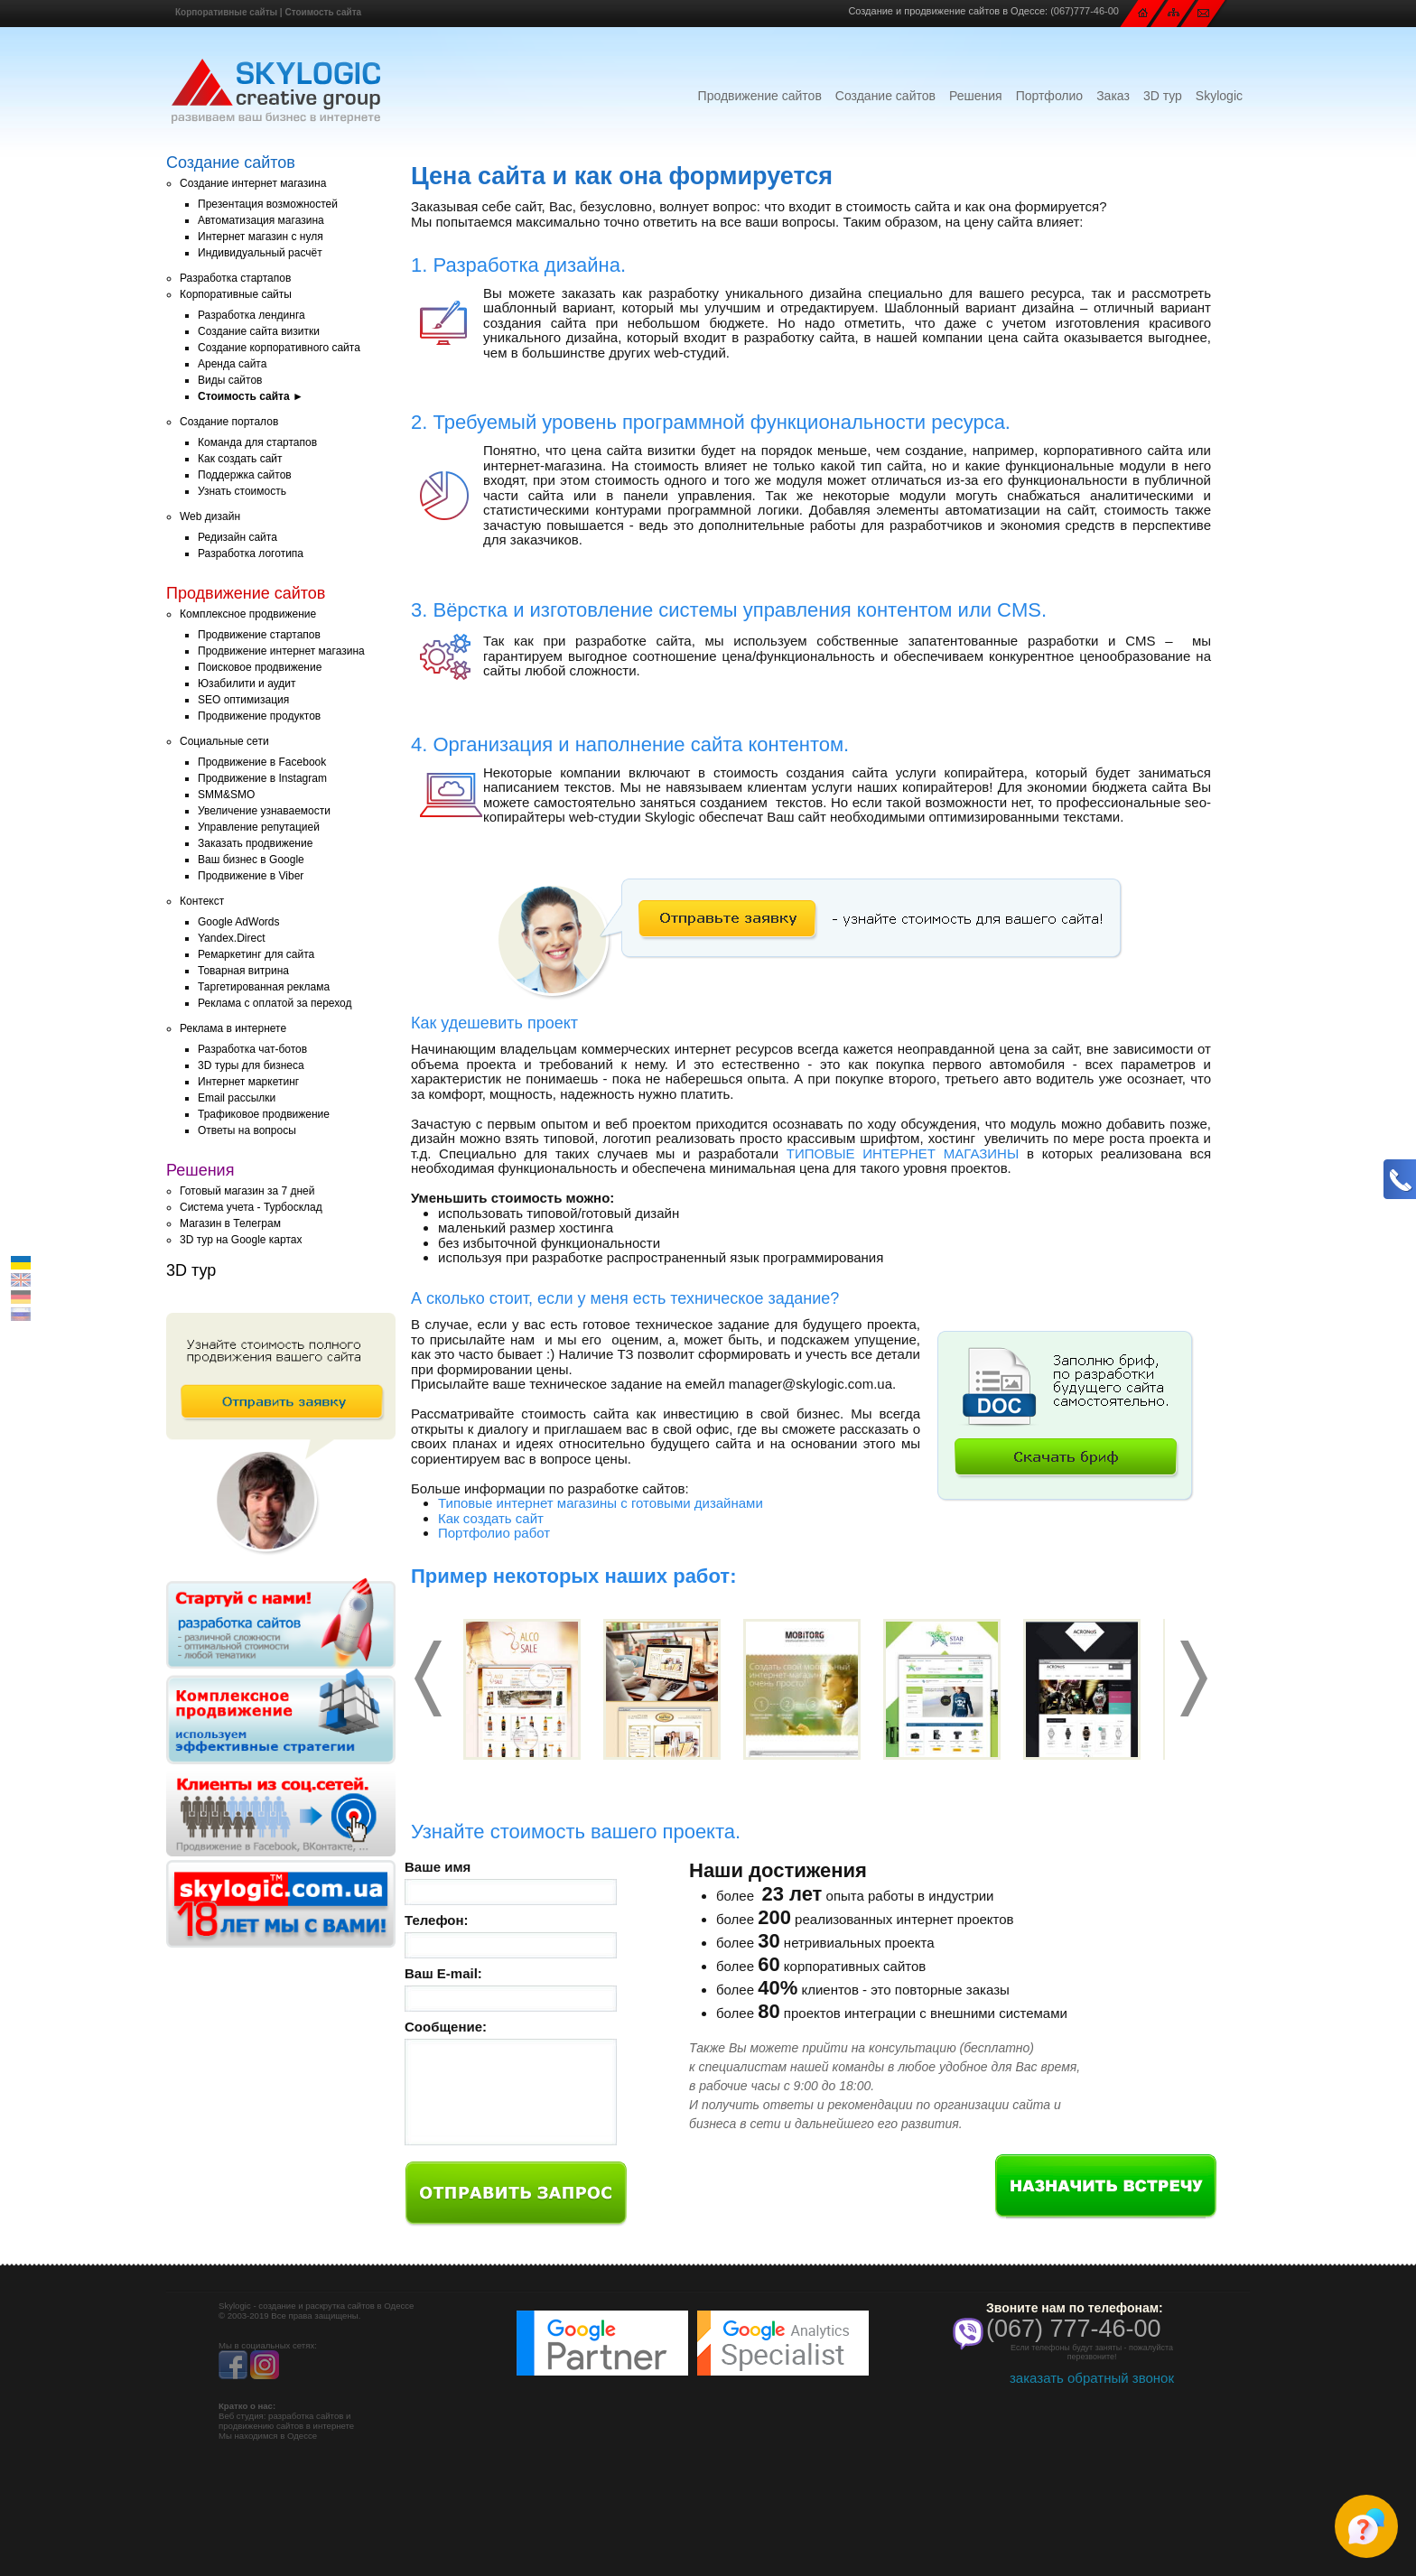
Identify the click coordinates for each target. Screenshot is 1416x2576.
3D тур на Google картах (241, 1239)
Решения (975, 95)
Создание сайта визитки (259, 331)
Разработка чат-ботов (252, 1049)
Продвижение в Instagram (262, 778)
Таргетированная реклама (264, 987)
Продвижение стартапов (259, 634)
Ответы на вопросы (247, 1130)
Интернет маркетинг (248, 1081)
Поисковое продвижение (259, 667)
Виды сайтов (230, 380)
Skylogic (1219, 95)
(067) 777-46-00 (1073, 2328)
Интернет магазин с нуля (260, 236)
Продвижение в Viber (250, 876)
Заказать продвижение (255, 843)
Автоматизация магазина (261, 220)
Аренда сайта (232, 364)
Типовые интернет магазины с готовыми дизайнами (600, 1503)
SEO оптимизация (243, 699)
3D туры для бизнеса (251, 1065)
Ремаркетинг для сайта (256, 954)
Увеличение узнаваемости (264, 810)
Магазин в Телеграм (230, 1223)
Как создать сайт (240, 458)
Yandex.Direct (231, 938)
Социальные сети (224, 741)
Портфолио (1050, 95)
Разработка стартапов (235, 278)
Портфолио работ (494, 1532)
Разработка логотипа (250, 553)
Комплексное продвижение (248, 614)
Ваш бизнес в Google (251, 859)
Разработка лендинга (251, 315)
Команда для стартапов (257, 442)
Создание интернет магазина (253, 183)
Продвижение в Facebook (262, 762)
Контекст (202, 901)
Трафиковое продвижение (264, 1114)
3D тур (1162, 95)
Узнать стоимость (242, 491)
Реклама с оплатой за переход (275, 1003)
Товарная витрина (243, 970)
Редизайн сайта (237, 537)
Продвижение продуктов (259, 716)
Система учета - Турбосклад (251, 1207)
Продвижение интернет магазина (281, 651)
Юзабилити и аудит (247, 683)
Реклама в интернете (233, 1028)
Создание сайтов (885, 95)
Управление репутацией (259, 827)
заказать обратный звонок (1092, 2377)
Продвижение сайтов (760, 95)
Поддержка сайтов (245, 475)
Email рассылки (236, 1098)
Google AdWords (239, 922)
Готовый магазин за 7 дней (247, 1191)
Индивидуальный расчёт (260, 252)
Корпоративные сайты (226, 12)
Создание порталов (229, 421)
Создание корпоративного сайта (279, 347)
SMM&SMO (226, 794)
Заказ (1113, 95)
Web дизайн (210, 516)
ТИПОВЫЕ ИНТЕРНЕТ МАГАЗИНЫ (903, 1153)
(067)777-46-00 (1084, 10)
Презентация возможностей (268, 204)
